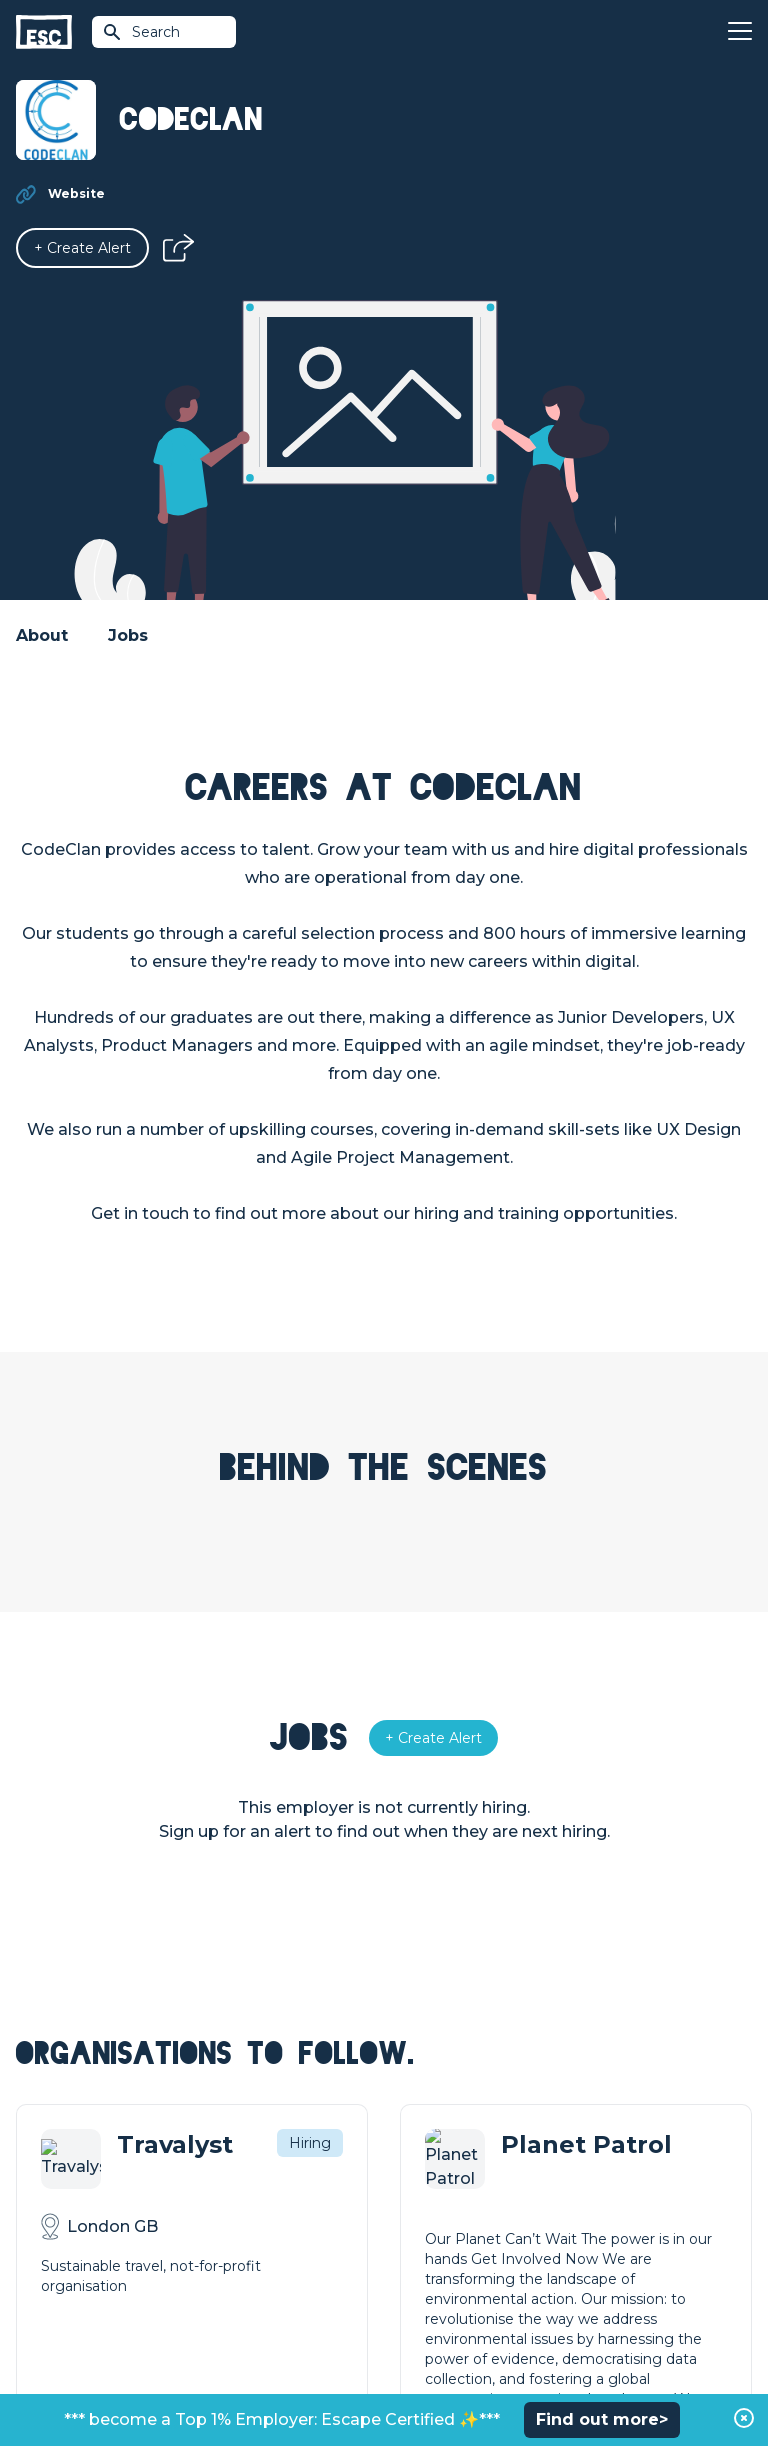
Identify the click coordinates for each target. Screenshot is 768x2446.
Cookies (263, 2377)
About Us (600, 2180)
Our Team (602, 2214)
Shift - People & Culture (466, 2282)
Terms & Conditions (71, 2377)
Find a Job (235, 2214)
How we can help (444, 2180)
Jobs (128, 635)
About (42, 635)
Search (141, 32)
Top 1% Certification (452, 2248)
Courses (228, 2248)
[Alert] (82, 248)
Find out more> (602, 2419)
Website (76, 193)
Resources (237, 2282)
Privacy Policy (184, 2377)
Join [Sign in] (214, 2180)
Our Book (601, 2248)
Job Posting (426, 2214)
